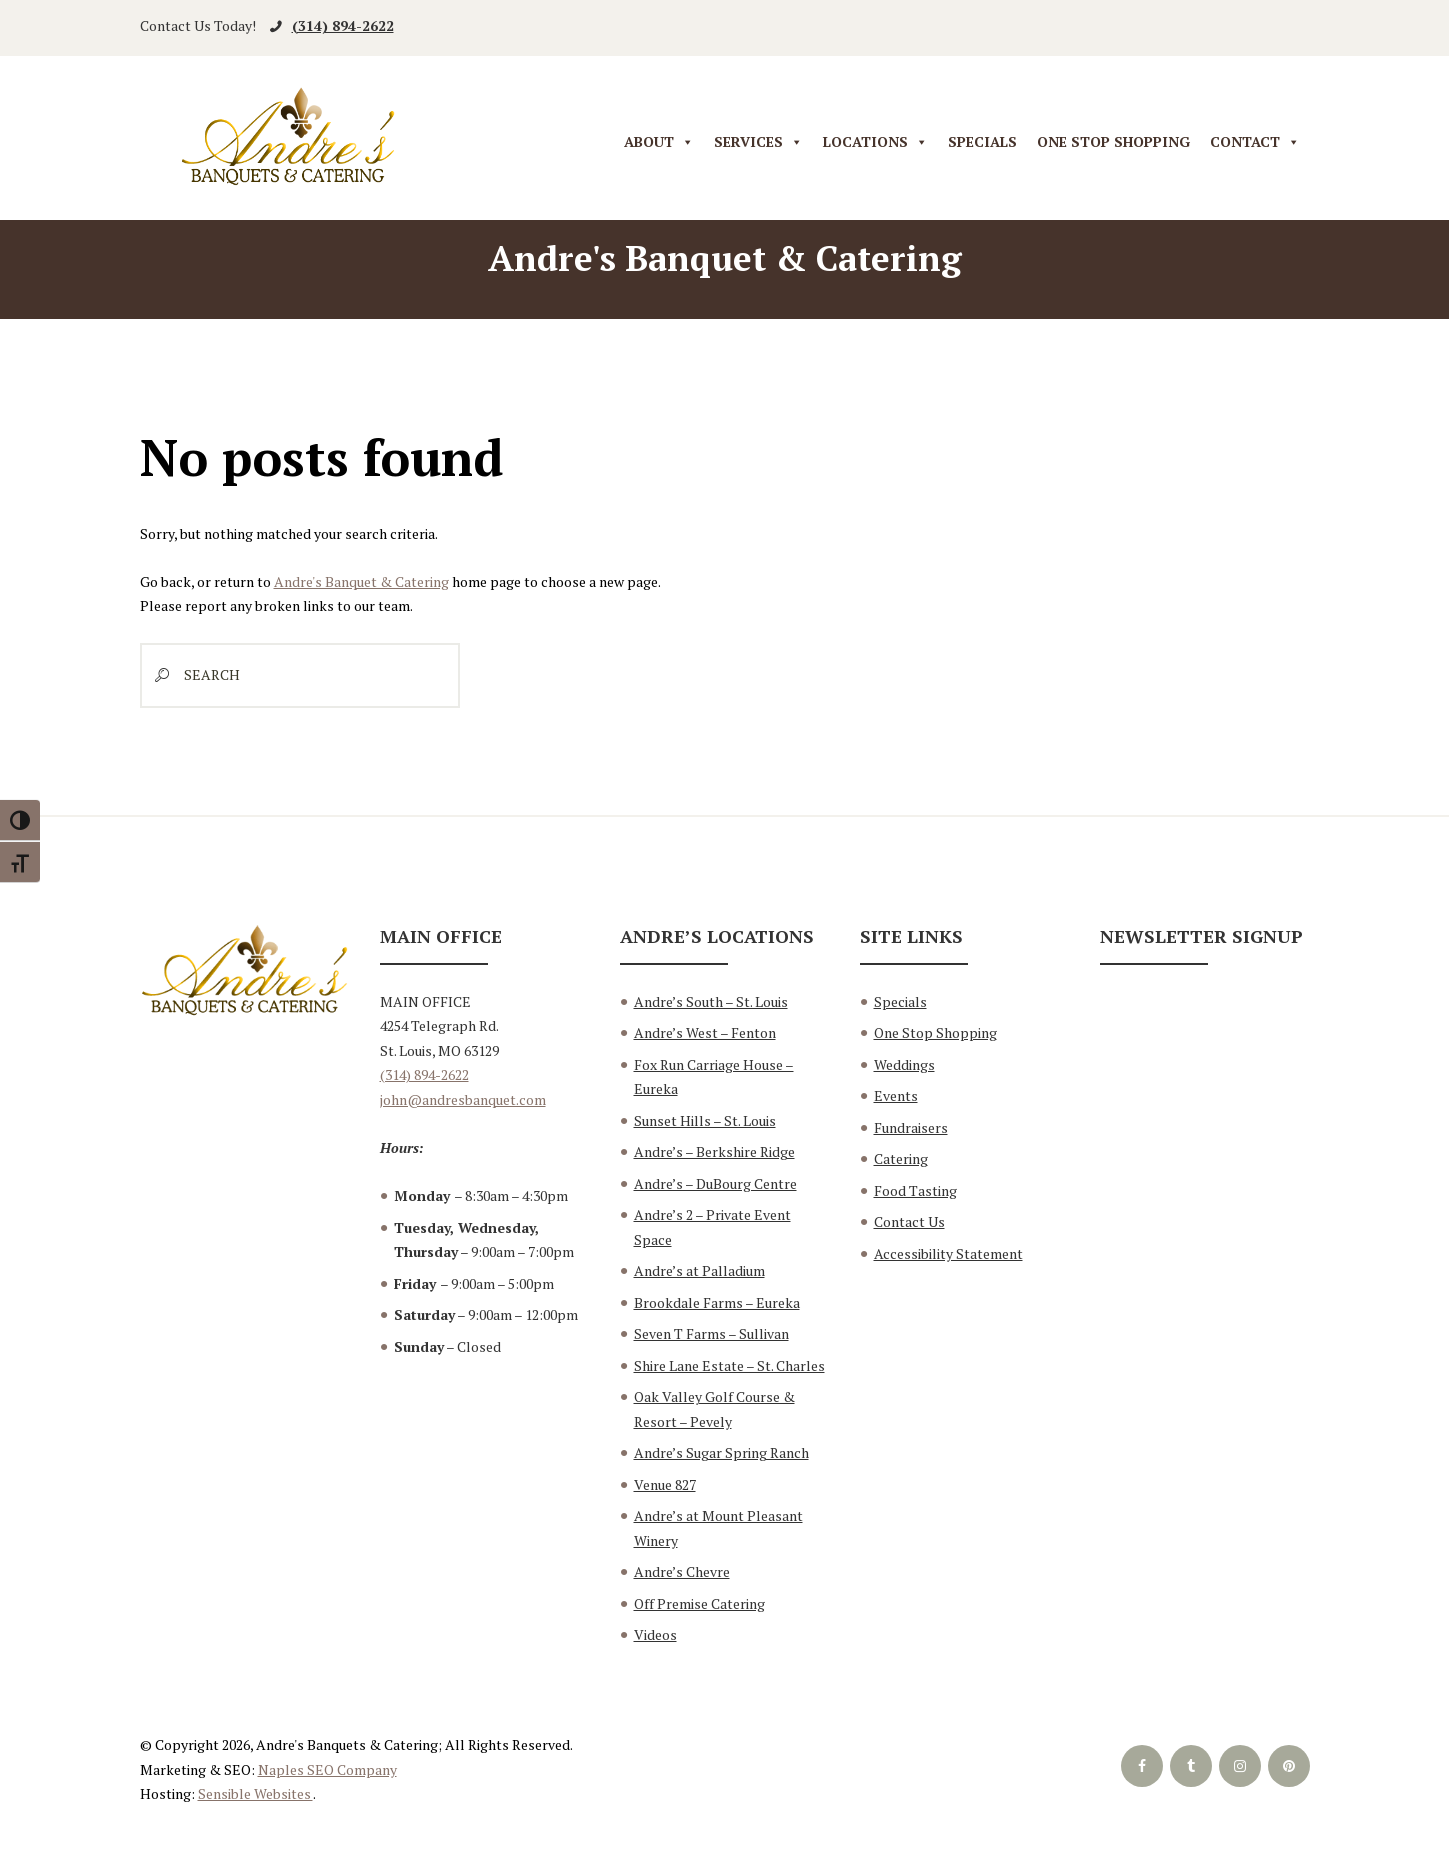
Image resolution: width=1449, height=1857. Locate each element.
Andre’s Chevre (682, 1571)
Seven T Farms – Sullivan (711, 1333)
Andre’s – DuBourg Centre (715, 1183)
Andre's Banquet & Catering (361, 581)
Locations (875, 142)
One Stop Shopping (1113, 141)
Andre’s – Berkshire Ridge (714, 1151)
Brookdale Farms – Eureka (717, 1302)
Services (758, 142)
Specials (982, 141)
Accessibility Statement (948, 1253)
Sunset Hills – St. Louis (705, 1120)
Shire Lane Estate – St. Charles (729, 1365)
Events (896, 1095)
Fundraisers (911, 1127)
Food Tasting (915, 1190)
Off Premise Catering (699, 1603)
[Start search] (157, 675)
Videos (655, 1634)
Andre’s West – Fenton (705, 1032)
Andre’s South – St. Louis (711, 1001)
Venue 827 (665, 1484)
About (659, 142)
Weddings (904, 1064)
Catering (901, 1158)
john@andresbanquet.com (463, 1099)
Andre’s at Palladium (699, 1270)
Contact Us (909, 1221)
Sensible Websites (255, 1793)
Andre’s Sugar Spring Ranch (721, 1452)
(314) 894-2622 (343, 25)
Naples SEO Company (327, 1769)
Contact (1255, 142)
